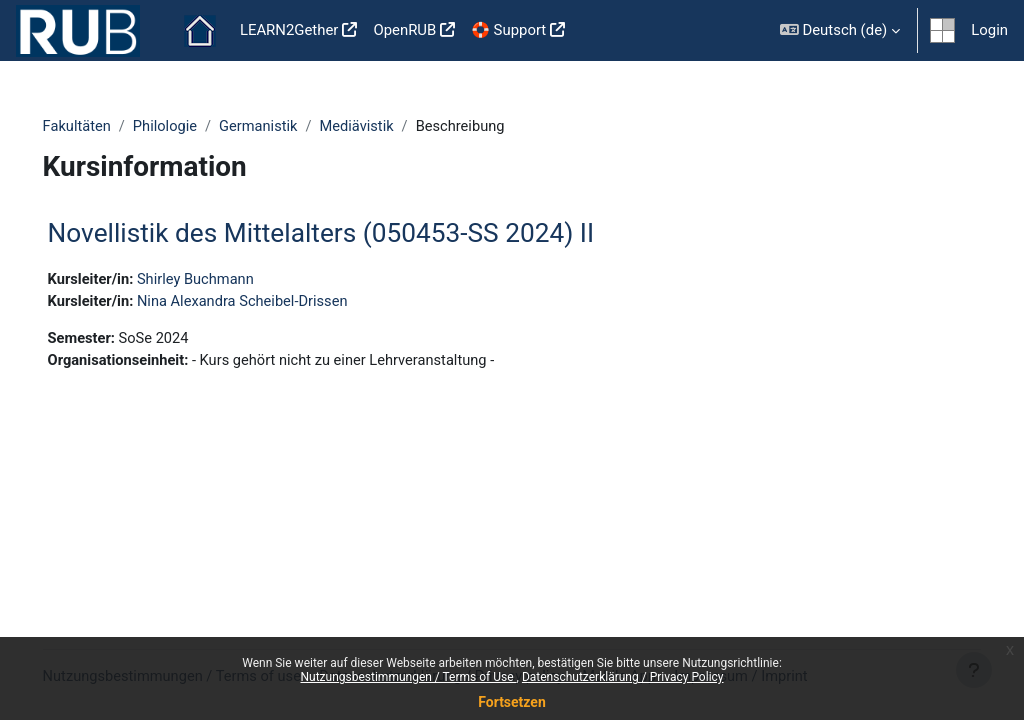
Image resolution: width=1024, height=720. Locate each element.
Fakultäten (106, 127)
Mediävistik (390, 127)
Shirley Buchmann (226, 280)
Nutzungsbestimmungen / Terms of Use (408, 677)
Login (989, 30)
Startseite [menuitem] (200, 31)
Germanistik (290, 127)
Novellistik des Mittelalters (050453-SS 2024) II (349, 233)
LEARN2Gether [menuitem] (289, 30)
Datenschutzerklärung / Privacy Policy (623, 677)
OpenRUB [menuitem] (404, 30)
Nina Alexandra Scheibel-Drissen (274, 303)
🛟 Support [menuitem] (508, 30)
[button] (840, 30)
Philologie (195, 127)
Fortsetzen (512, 702)
